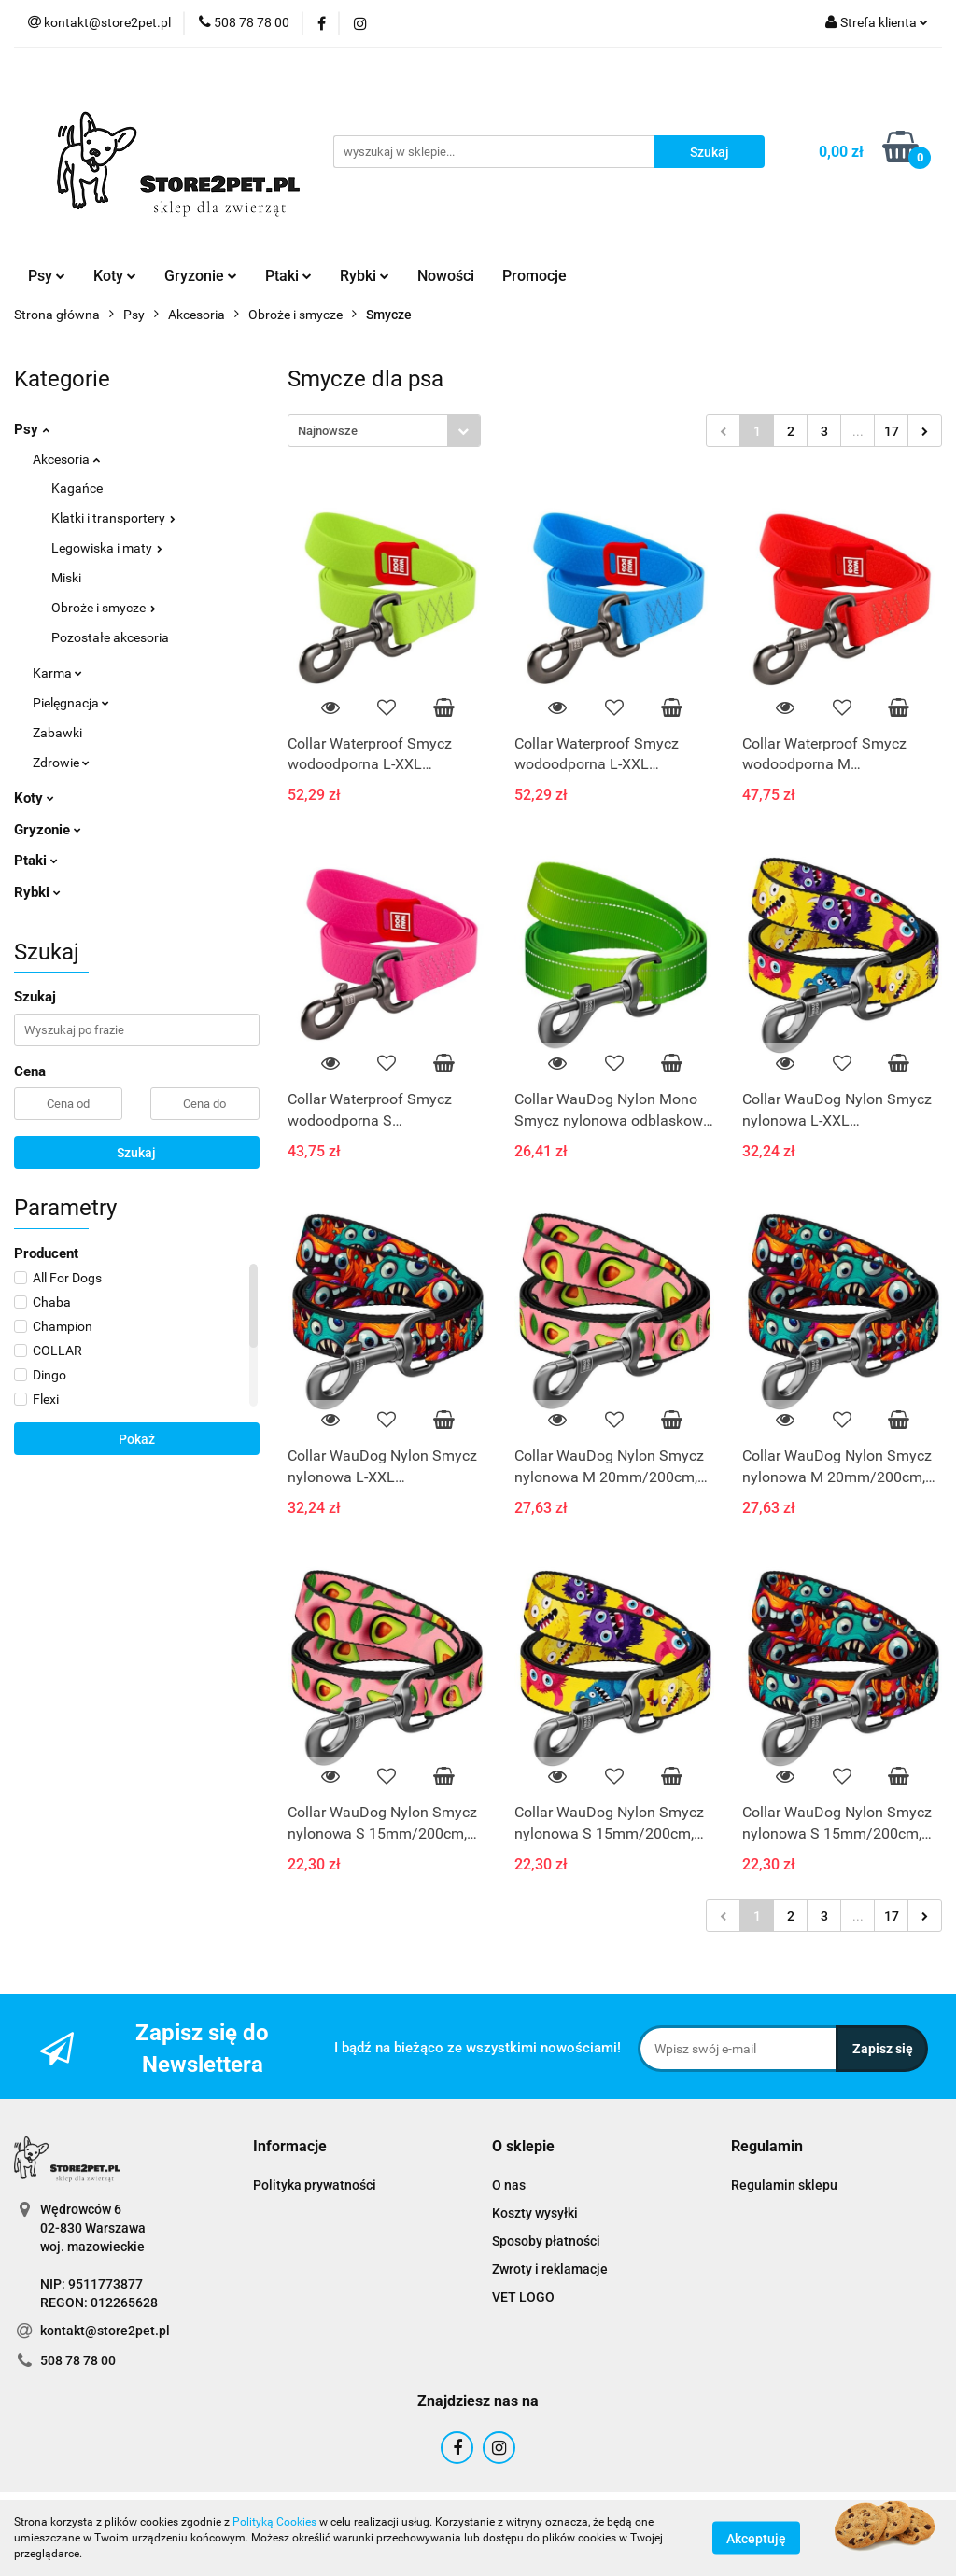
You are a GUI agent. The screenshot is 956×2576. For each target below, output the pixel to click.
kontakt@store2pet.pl (105, 2330)
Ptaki (288, 276)
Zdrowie (61, 762)
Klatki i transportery (113, 518)
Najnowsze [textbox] (328, 431)
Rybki (364, 276)
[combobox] (384, 430)
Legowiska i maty (106, 547)
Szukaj (136, 1152)
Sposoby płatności (546, 2240)
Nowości (445, 276)
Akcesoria (66, 459)
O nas (509, 2184)
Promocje (534, 276)
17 (891, 431)
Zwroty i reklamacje (550, 2268)
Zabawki (57, 732)
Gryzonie (200, 276)
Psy (46, 276)
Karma (57, 672)
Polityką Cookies (274, 2521)
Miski (66, 577)
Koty (114, 276)
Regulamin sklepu (784, 2184)
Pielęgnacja (71, 702)
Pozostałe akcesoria (110, 637)
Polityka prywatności (314, 2184)
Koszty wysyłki (535, 2212)
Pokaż (137, 1439)
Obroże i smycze (103, 607)
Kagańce (77, 488)
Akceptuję (756, 2538)
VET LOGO (523, 2296)
